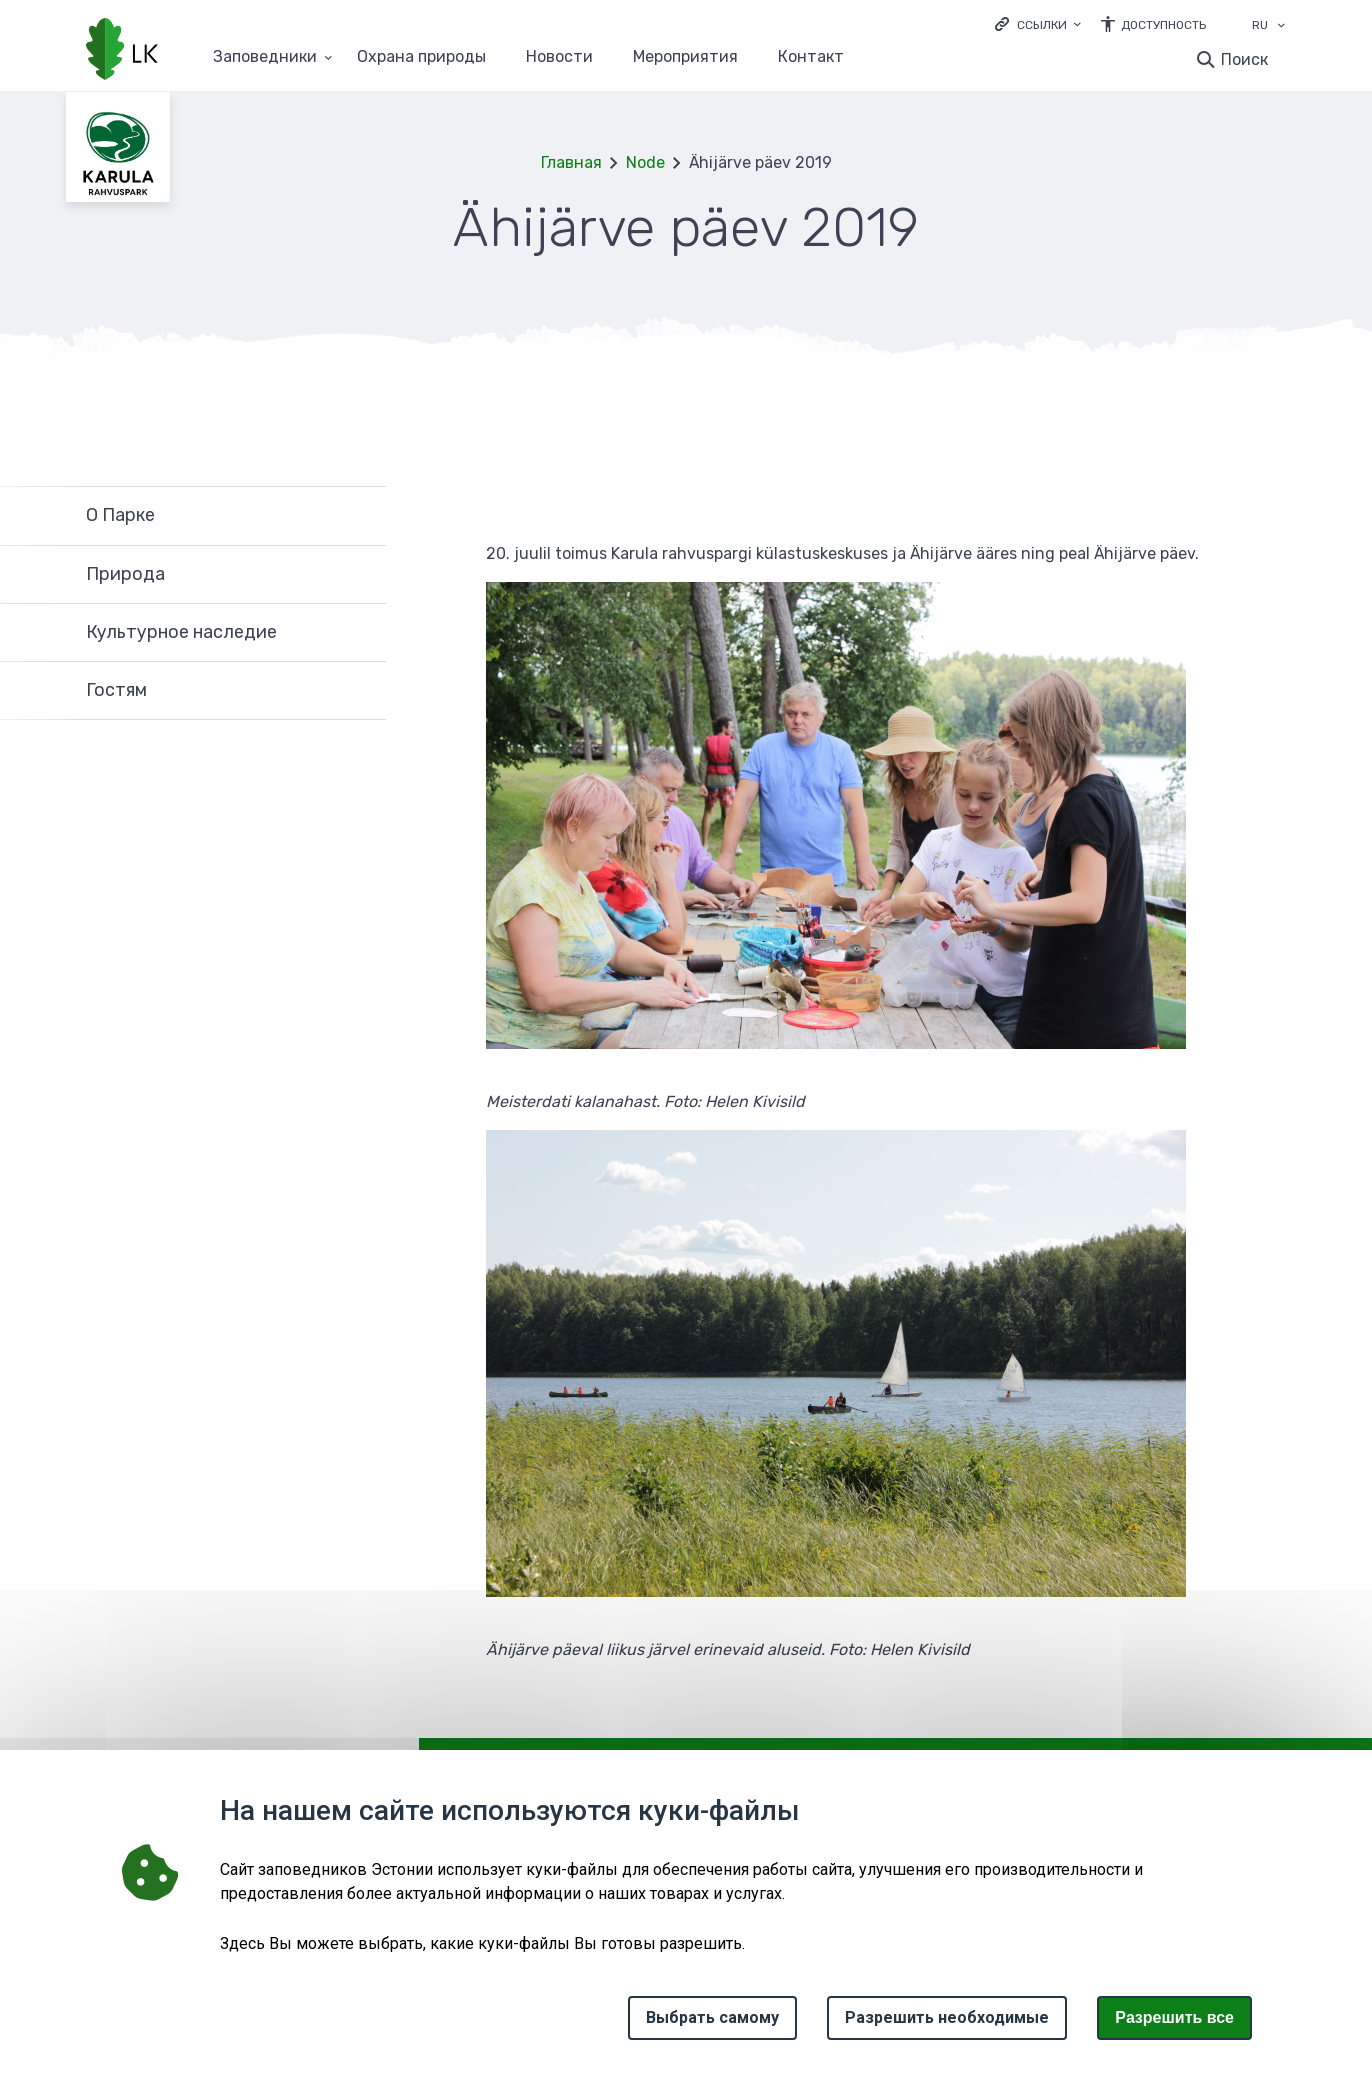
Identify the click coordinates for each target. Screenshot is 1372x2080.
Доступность (1163, 25)
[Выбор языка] (1281, 27)
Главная (571, 162)
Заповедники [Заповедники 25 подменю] (265, 57)
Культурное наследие (181, 632)
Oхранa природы (421, 57)
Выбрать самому (712, 2017)
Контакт (811, 57)
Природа (125, 574)
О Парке (120, 515)
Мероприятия (685, 57)
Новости (559, 57)
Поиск (1244, 59)
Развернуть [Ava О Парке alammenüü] (361, 515)
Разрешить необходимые (947, 2017)
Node (645, 162)
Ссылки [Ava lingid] (1042, 25)
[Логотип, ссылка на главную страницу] (122, 51)
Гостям (116, 690)
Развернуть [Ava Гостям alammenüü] (361, 691)
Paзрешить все (1174, 2017)
